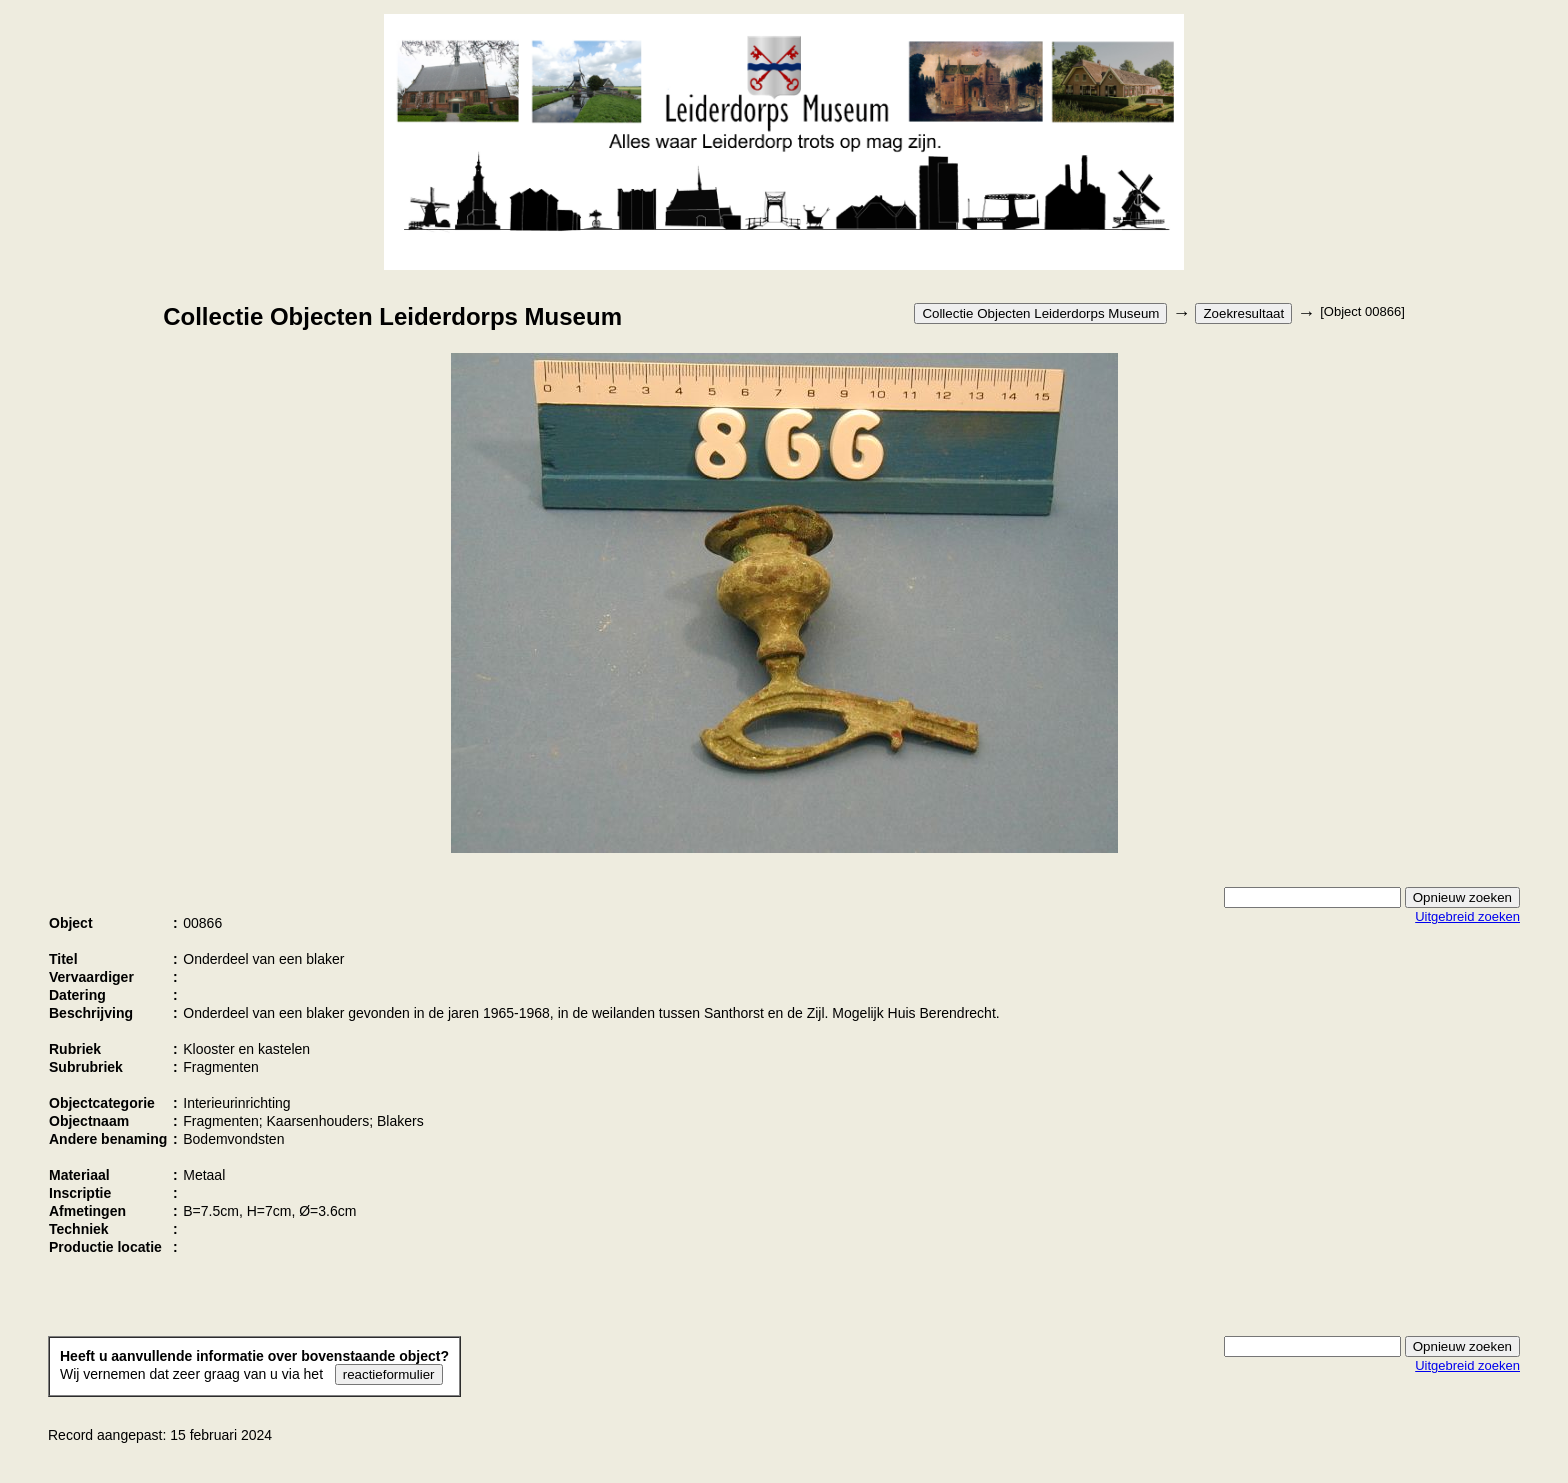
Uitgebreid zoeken (1467, 916)
